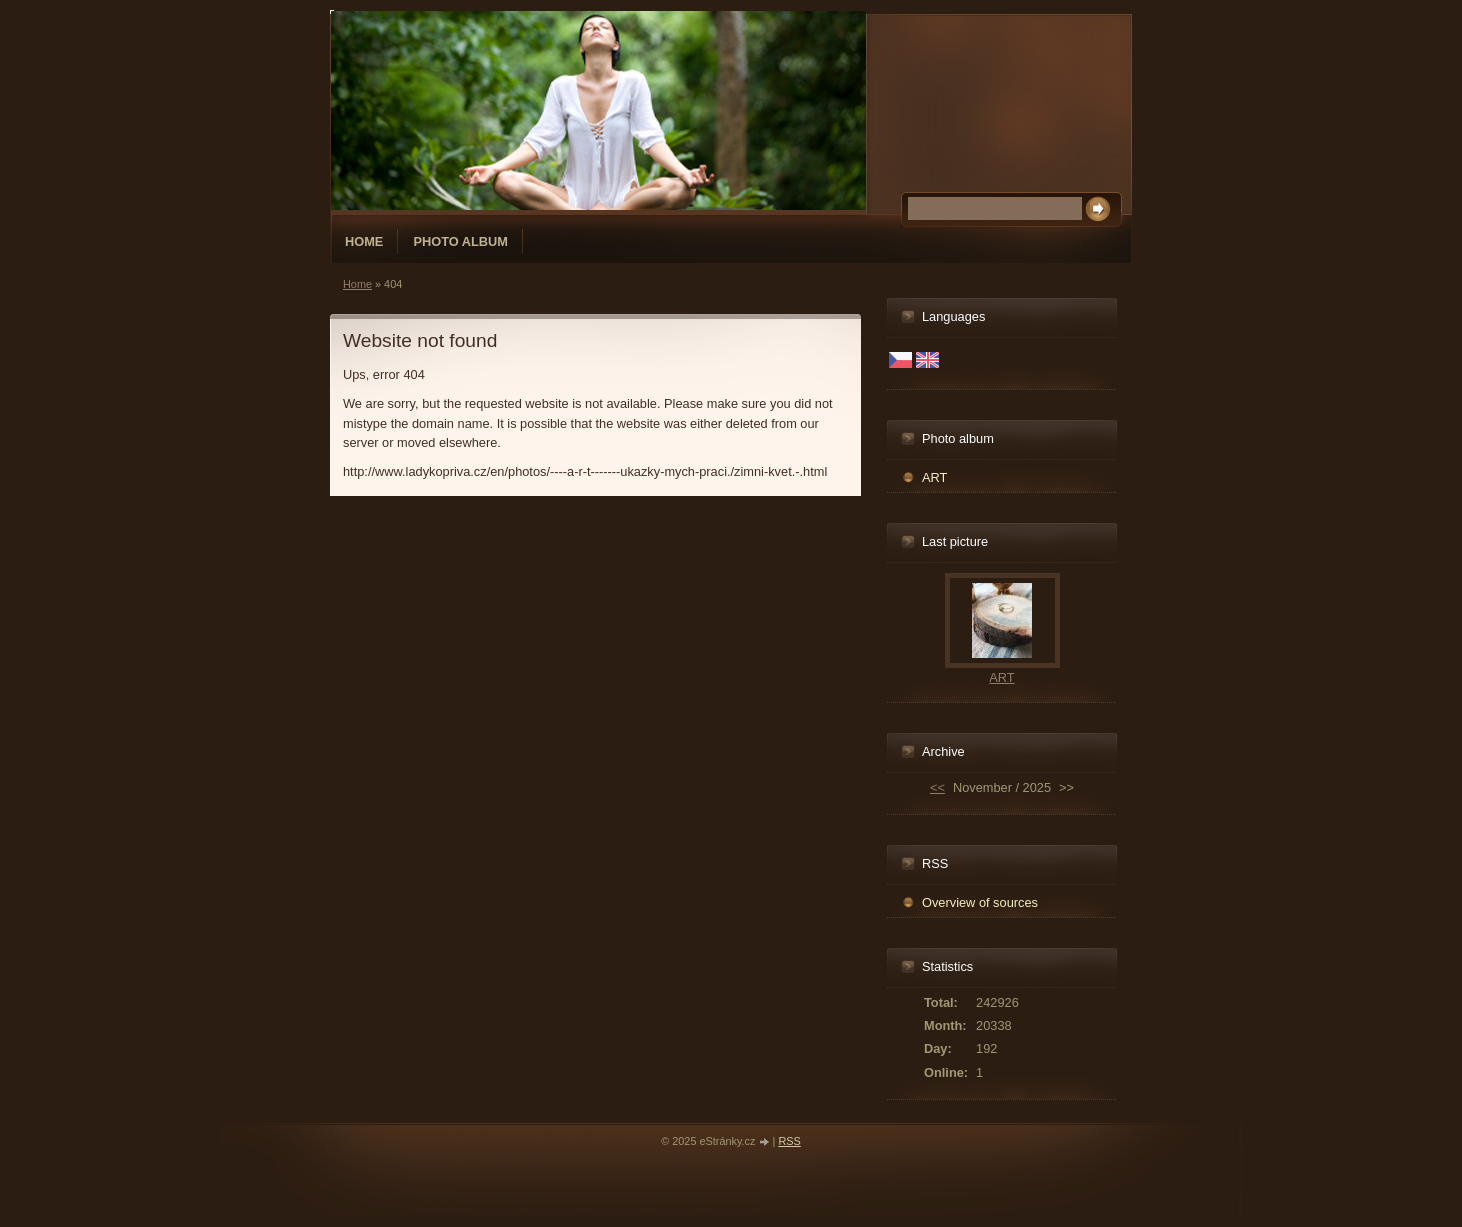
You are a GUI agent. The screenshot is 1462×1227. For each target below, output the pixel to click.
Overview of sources (980, 902)
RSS (789, 1141)
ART (934, 477)
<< (937, 787)
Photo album (460, 241)
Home (364, 241)
